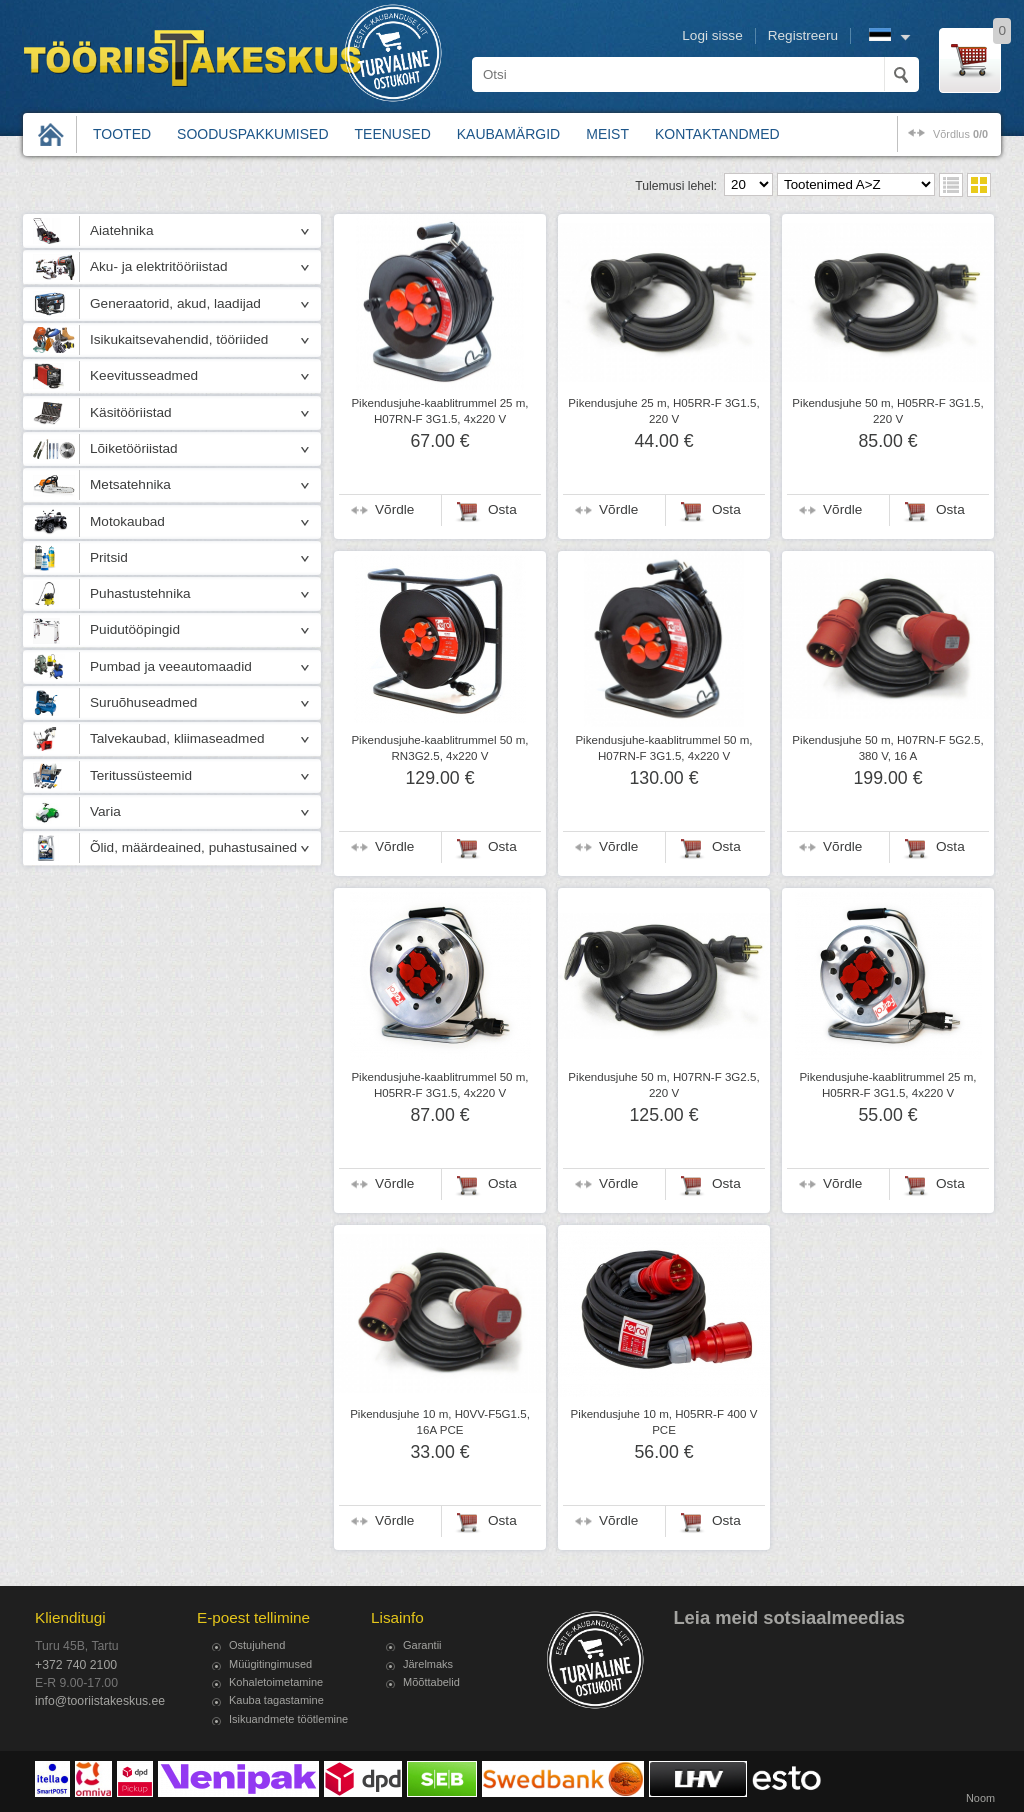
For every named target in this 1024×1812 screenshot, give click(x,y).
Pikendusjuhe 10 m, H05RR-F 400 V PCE (664, 1422)
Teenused (393, 134)
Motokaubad (127, 521)
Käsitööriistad (131, 412)
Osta (502, 509)
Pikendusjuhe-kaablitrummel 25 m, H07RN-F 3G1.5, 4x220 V (439, 411)
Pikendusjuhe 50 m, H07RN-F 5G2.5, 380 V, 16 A (887, 748)
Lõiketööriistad (134, 448)
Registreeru (803, 35)
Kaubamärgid (508, 134)
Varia (105, 811)
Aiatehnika (121, 230)
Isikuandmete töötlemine (288, 1719)
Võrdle (394, 509)
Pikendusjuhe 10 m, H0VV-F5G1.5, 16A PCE (440, 1422)
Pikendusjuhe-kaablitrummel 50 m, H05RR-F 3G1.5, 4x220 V (439, 1085)
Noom (980, 1798)
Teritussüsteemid (141, 775)
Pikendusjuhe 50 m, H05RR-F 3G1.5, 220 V (887, 411)
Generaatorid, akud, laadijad (175, 303)
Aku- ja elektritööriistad (159, 266)
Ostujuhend (257, 1645)
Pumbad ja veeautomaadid (171, 666)
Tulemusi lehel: (676, 186)
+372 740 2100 (76, 1665)
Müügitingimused (270, 1664)
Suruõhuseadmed (143, 702)
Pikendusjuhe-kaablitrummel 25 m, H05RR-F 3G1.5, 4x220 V (887, 1085)
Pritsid (109, 557)
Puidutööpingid (135, 629)
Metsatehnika (130, 484)
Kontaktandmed (717, 134)
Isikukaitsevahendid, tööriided (179, 339)
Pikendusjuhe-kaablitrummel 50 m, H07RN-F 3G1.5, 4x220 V (663, 748)
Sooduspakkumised (252, 134)
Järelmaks (428, 1664)
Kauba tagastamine (276, 1700)
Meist (607, 134)
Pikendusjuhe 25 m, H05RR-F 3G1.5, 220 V (663, 411)
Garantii (422, 1645)
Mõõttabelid (431, 1682)
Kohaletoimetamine (276, 1682)
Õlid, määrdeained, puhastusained (193, 847)
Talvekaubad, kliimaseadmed (177, 738)
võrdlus (960, 134)
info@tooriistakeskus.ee (100, 1701)
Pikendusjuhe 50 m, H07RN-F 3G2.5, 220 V (663, 1085)
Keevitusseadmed (144, 375)
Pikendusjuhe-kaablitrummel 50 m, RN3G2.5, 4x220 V (439, 748)
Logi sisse (712, 35)
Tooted (122, 134)
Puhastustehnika (140, 593)
